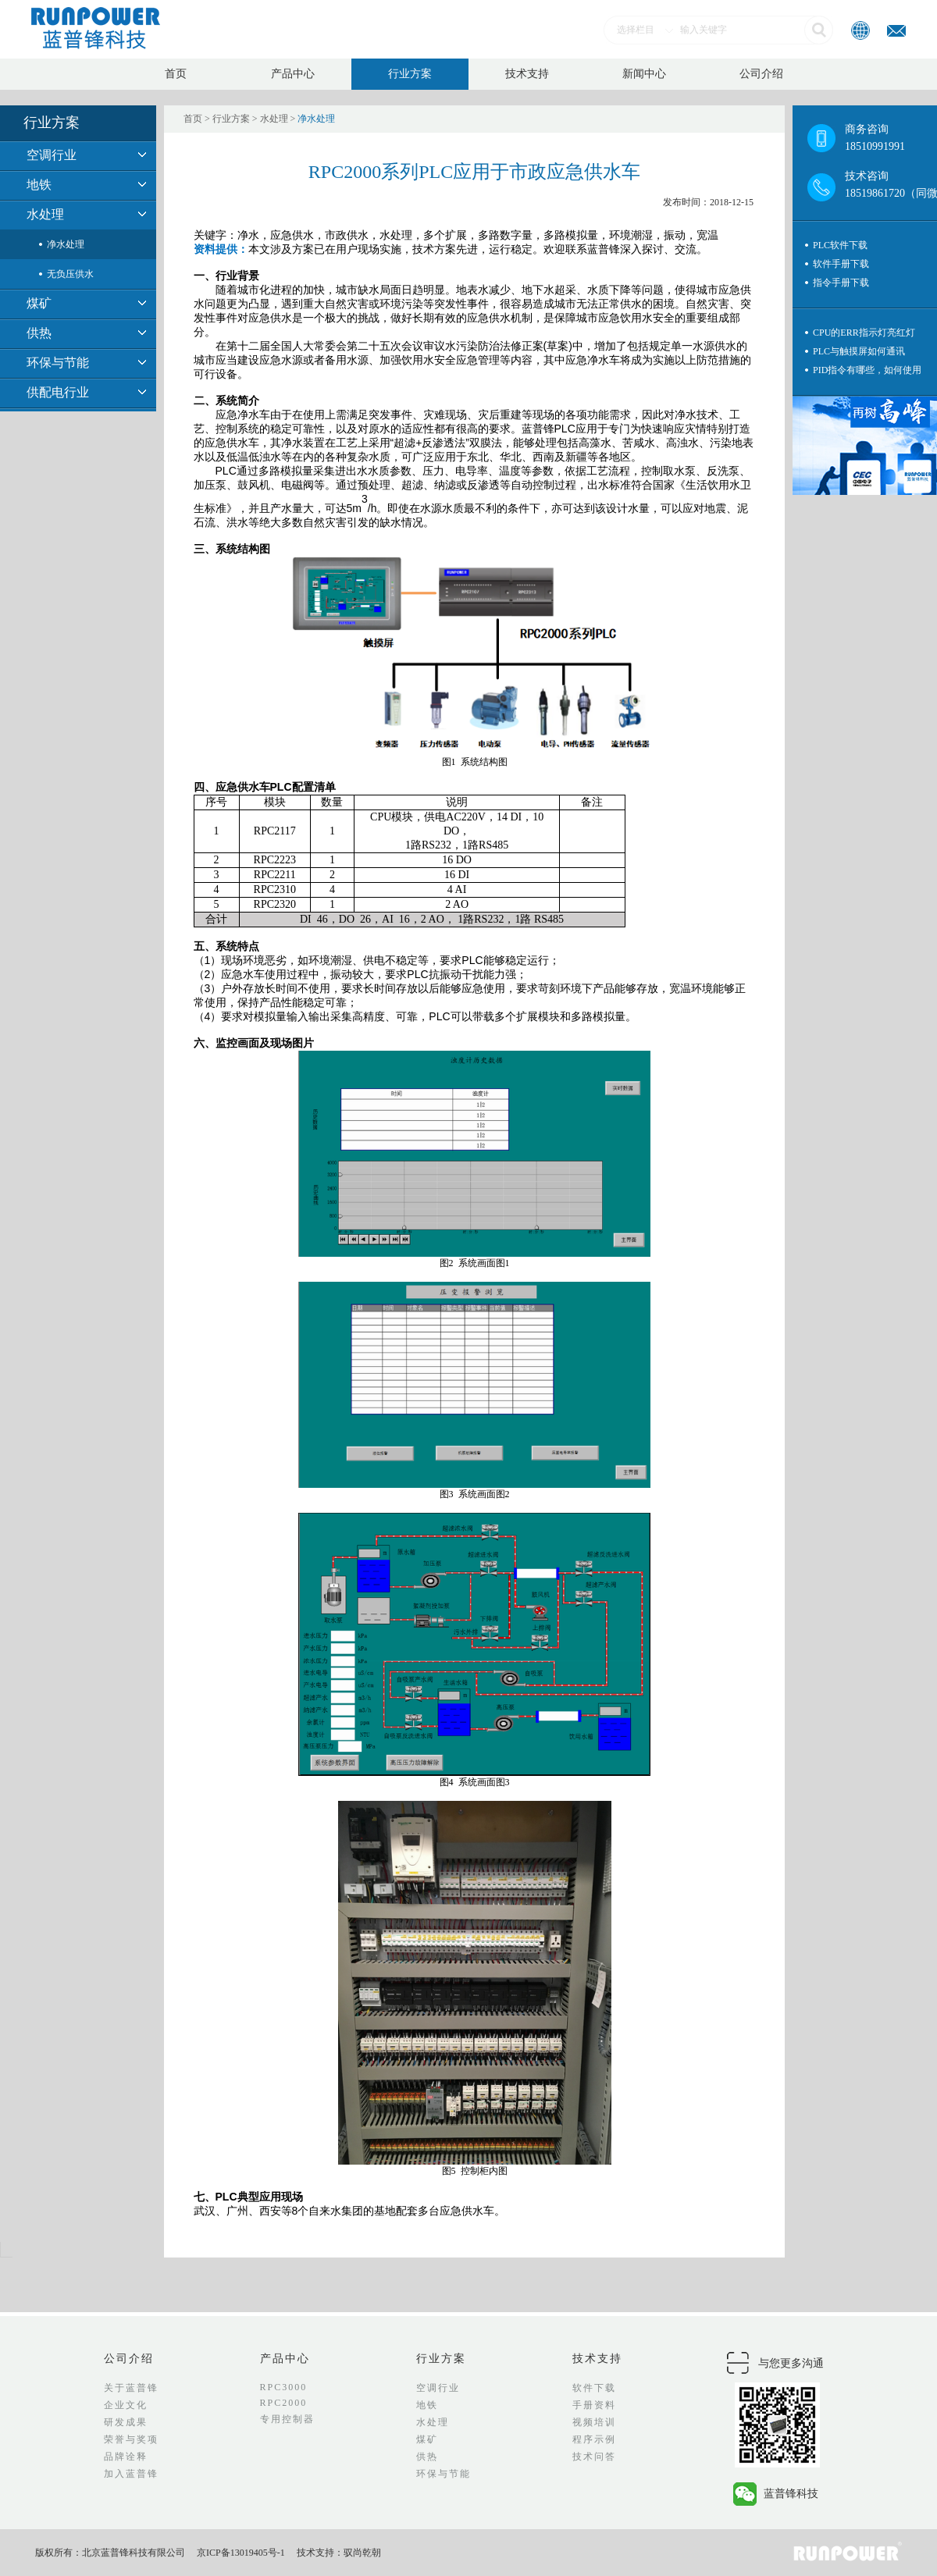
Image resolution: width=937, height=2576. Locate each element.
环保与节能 (58, 362)
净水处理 (65, 244)
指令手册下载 (841, 282)
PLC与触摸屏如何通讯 (859, 351)
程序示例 (594, 2439)
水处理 (45, 214)
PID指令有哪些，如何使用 (867, 370)
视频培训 (594, 2422)
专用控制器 (287, 2419)
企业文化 (126, 2405)
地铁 (39, 184)
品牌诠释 (126, 2456)
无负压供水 (70, 274)
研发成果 (126, 2422)
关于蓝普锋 (131, 2387)
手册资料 (594, 2405)
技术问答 (594, 2456)
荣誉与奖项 (131, 2439)
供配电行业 (58, 392)
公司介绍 (761, 74)
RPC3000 (284, 2387)
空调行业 (52, 155)
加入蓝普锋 (131, 2473)
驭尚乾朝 (362, 2552)
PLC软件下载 (840, 245)
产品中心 (293, 74)
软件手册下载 (841, 263)
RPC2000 (284, 2402)
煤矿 (39, 303)
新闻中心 (644, 74)
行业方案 (410, 74)
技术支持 (527, 74)
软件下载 (594, 2387)
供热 (39, 333)
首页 (176, 74)
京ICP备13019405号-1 (241, 2552)
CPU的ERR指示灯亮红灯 (864, 332)
